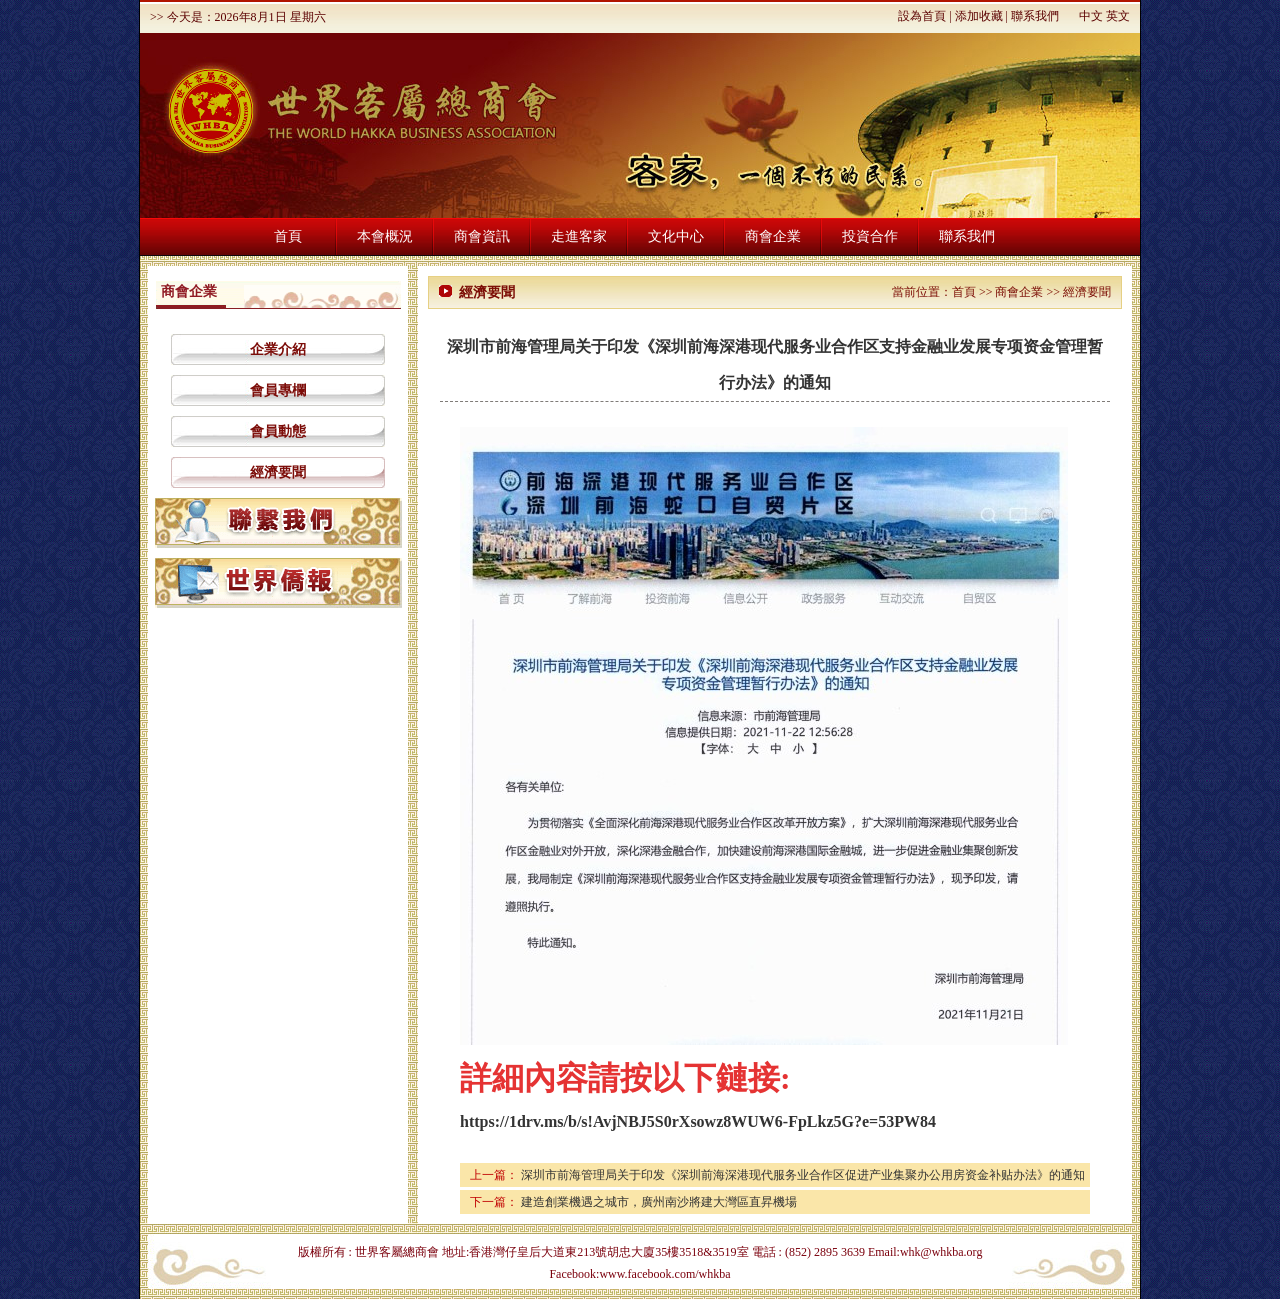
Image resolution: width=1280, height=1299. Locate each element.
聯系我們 (1035, 16)
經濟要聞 (278, 472)
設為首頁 (922, 16)
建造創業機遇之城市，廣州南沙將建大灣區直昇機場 (659, 1202)
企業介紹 (278, 349)
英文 (1118, 16)
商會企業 (773, 236)
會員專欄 (278, 390)
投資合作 (870, 236)
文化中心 (676, 236)
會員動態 (278, 431)
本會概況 (385, 236)
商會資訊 (482, 236)
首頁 (288, 236)
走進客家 (579, 236)
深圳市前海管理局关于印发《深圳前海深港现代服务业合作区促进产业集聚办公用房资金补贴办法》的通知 (803, 1175)
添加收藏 (979, 16)
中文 (1091, 16)
